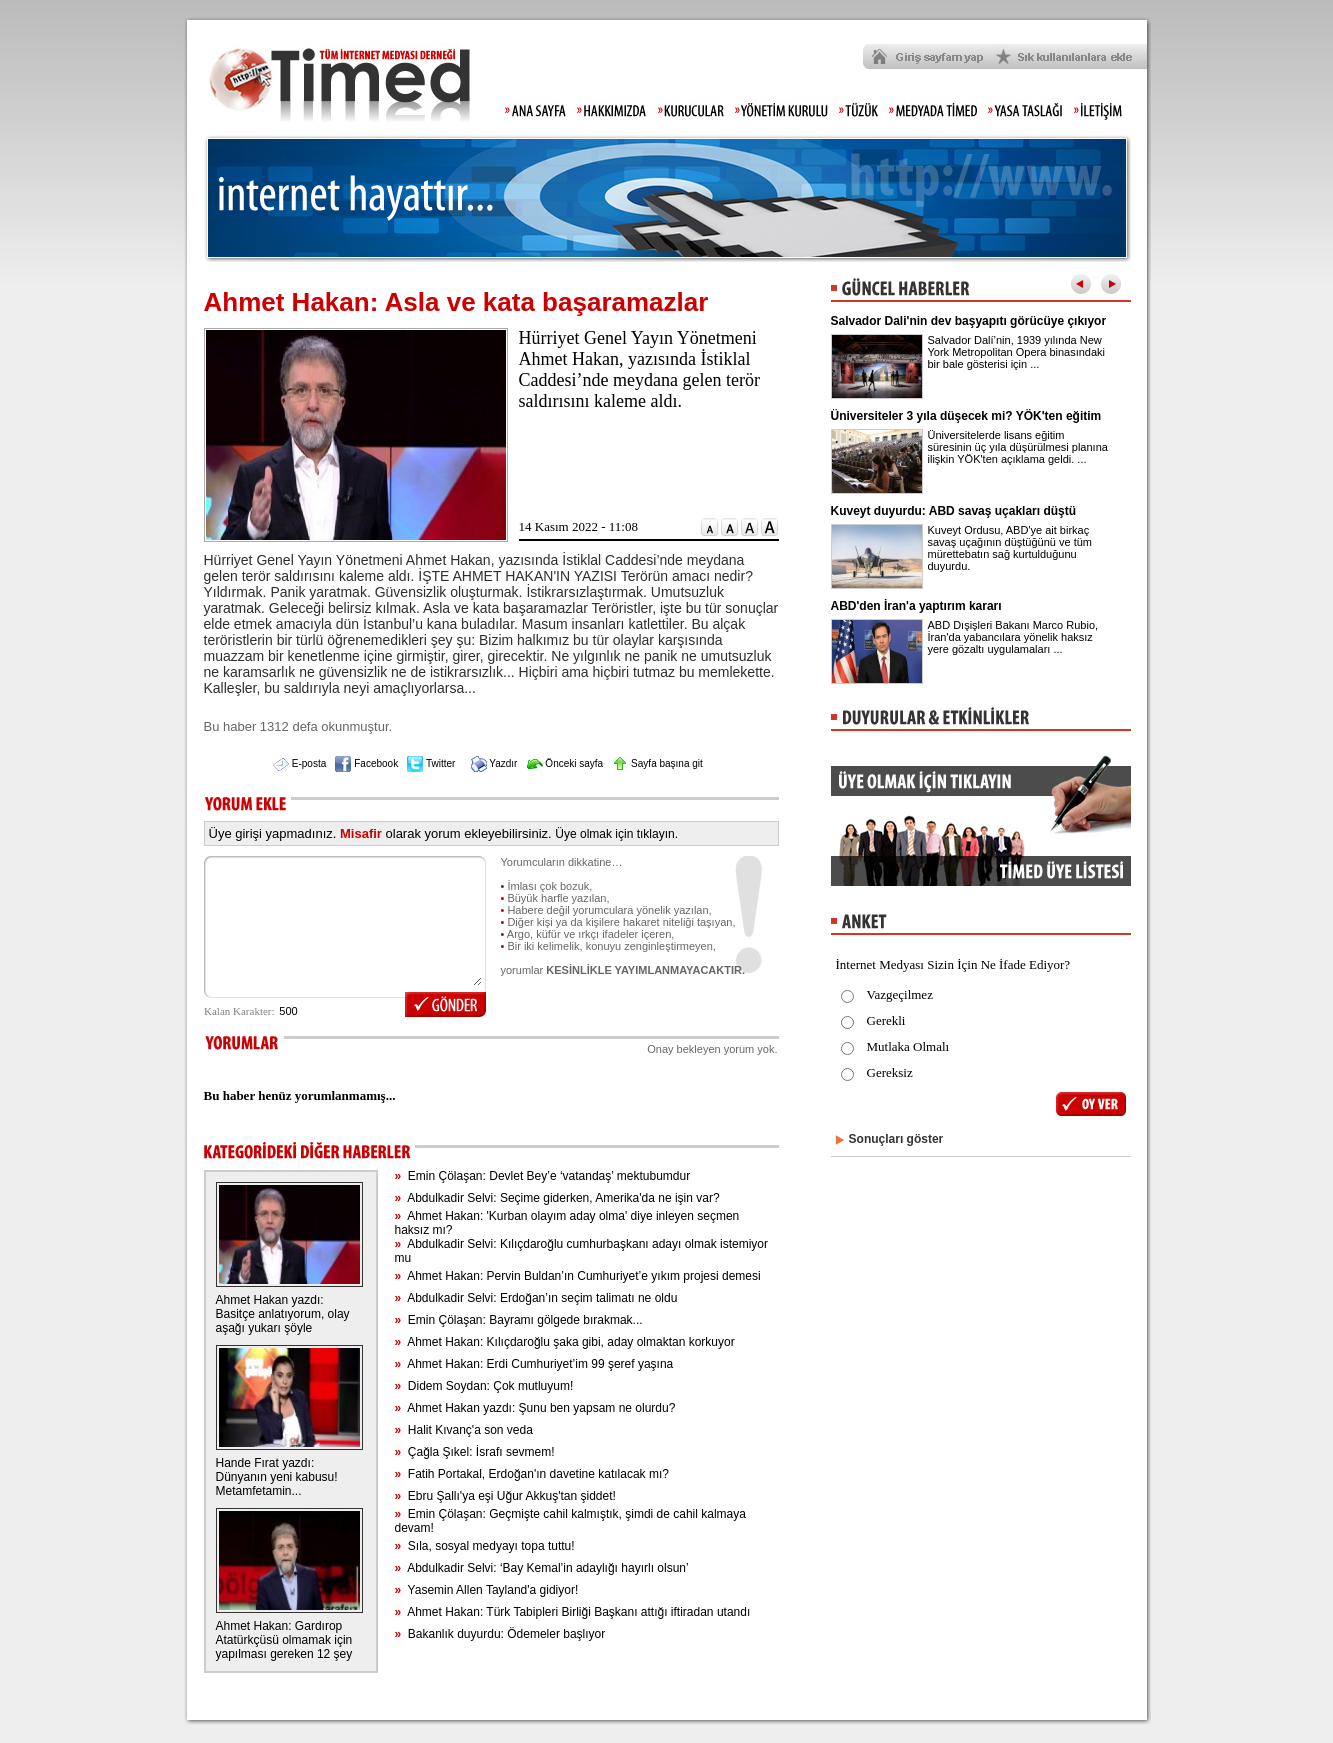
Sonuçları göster (896, 1139)
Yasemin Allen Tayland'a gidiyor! (486, 1590)
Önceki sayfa (565, 763)
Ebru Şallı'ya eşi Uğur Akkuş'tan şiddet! (504, 1496)
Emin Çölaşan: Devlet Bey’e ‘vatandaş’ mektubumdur (542, 1176)
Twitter (431, 763)
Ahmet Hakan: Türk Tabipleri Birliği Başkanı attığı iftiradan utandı (572, 1612)
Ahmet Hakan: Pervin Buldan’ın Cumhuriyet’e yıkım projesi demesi (577, 1276)
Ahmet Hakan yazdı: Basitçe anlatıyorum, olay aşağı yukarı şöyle (283, 1314)
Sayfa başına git (657, 763)
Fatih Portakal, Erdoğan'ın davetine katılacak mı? (531, 1474)
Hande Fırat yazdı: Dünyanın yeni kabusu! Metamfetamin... (277, 1477)
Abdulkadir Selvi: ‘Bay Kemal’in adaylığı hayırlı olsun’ (541, 1568)
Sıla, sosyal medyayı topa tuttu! (484, 1546)
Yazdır (494, 763)
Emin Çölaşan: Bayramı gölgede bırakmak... (518, 1320)
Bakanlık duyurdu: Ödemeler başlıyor (499, 1634)
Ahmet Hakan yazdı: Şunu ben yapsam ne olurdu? (534, 1408)
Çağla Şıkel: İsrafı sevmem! (474, 1452)
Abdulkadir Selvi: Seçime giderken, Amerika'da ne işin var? (556, 1198)
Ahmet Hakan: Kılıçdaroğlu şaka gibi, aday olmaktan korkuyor (564, 1342)
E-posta (299, 763)
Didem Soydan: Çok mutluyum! (483, 1386)
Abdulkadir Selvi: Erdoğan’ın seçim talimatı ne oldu (535, 1298)
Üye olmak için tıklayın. (616, 834)
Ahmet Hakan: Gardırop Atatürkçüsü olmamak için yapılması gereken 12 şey (284, 1640)
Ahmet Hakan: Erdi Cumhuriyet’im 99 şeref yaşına (533, 1364)
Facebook (366, 763)
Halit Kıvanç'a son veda (463, 1430)
